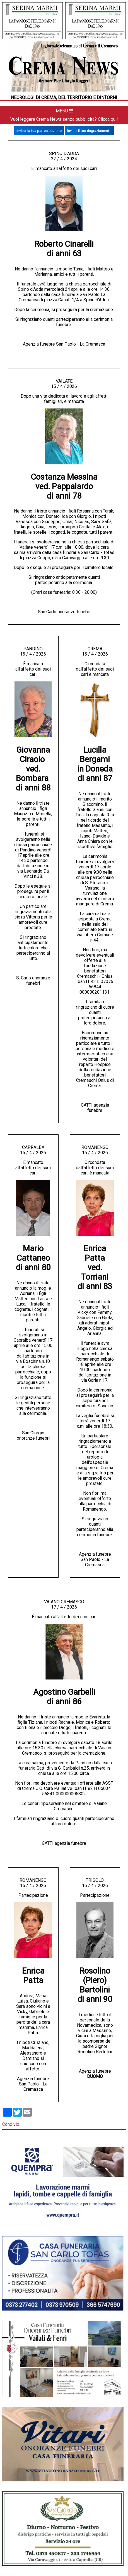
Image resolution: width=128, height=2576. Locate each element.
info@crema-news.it (108, 2428)
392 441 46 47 (35, 2504)
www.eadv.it (53, 2520)
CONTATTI (106, 2373)
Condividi (11, 2124)
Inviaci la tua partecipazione (39, 131)
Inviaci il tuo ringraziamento (89, 131)
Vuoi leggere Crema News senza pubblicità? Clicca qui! (64, 119)
